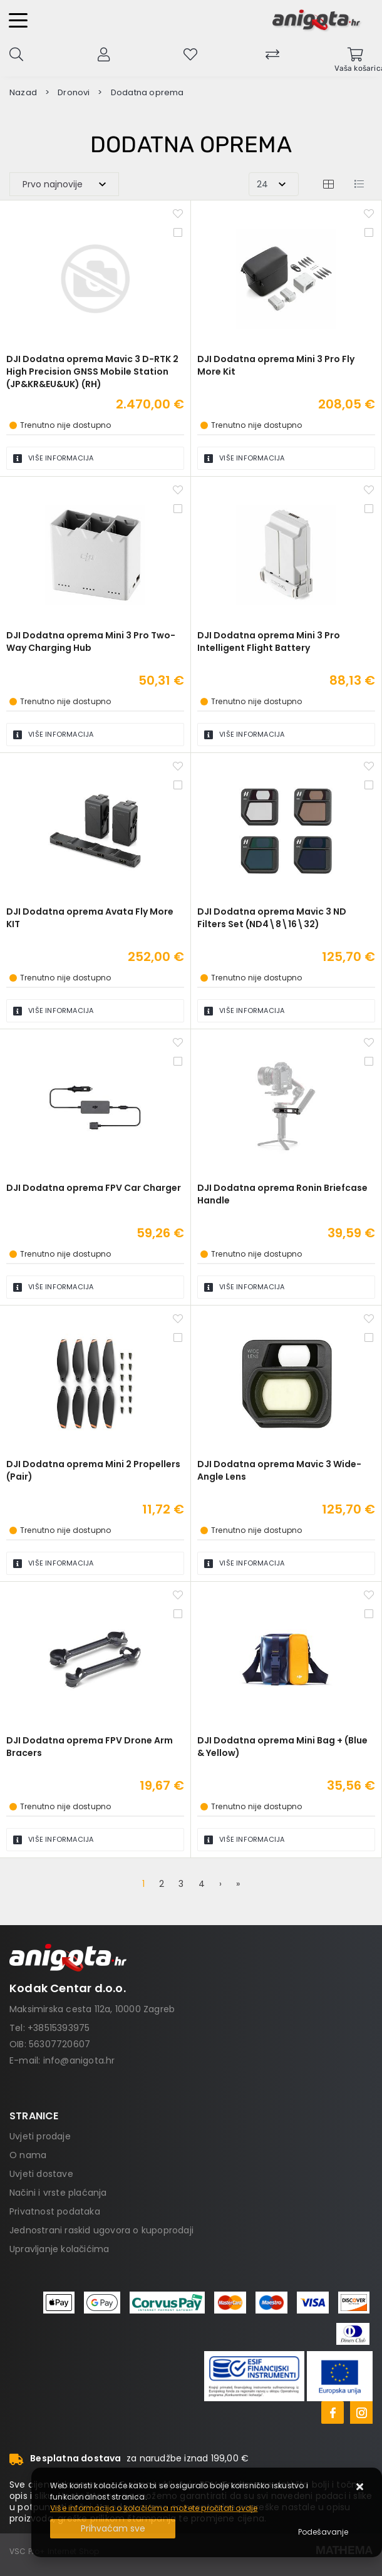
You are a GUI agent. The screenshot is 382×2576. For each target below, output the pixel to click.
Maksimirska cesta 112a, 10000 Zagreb (92, 2009)
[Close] (112, 2528)
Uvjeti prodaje (40, 2136)
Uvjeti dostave (41, 2174)
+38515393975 (59, 2028)
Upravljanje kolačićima (59, 2249)
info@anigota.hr (79, 2060)
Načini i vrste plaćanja (58, 2192)
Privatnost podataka (54, 2211)
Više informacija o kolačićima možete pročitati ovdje (153, 2508)
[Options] (323, 2532)
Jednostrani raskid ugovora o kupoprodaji (101, 2230)
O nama (27, 2155)
